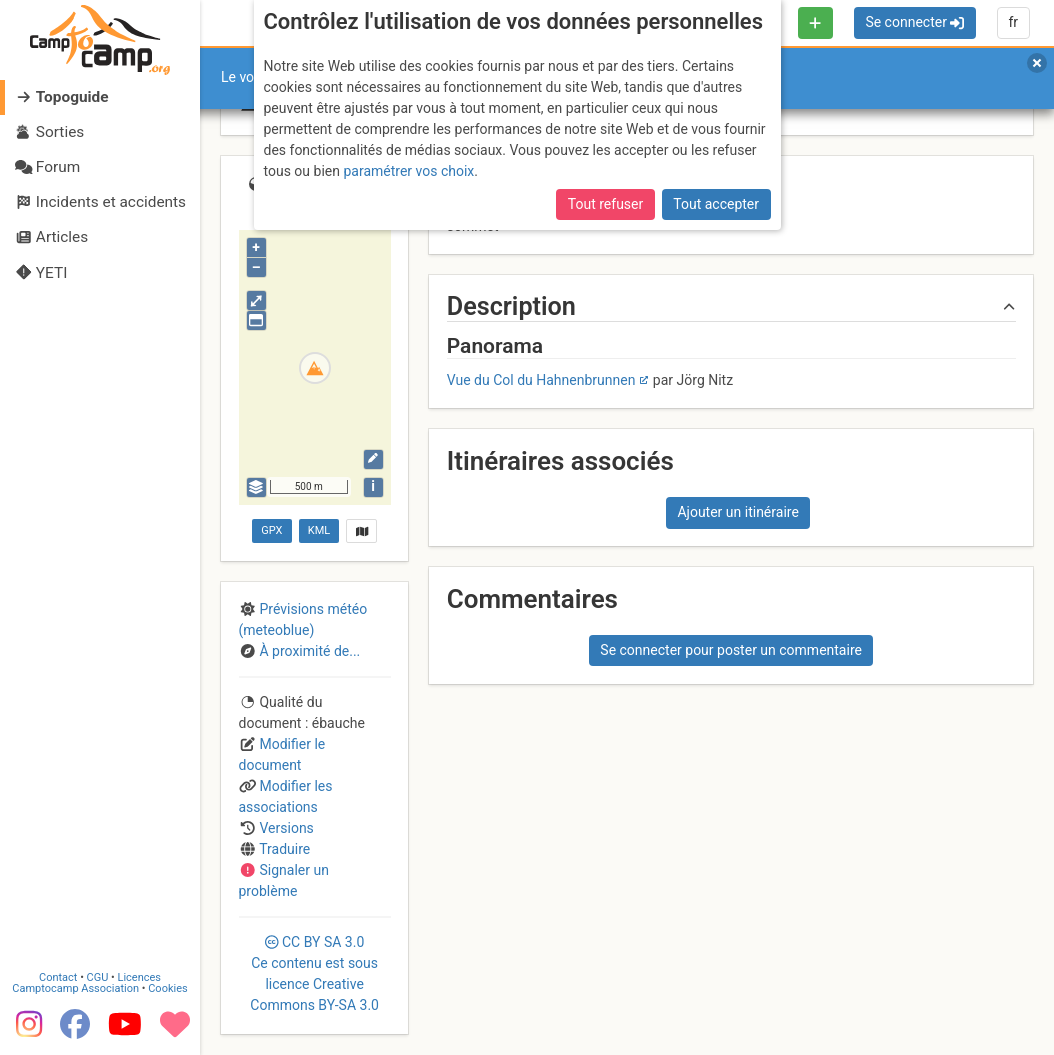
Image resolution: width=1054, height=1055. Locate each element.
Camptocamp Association (75, 988)
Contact (58, 977)
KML (319, 530)
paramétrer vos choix (408, 171)
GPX (271, 530)
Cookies (167, 988)
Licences (139, 977)
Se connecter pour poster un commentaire (731, 650)
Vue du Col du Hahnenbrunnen (541, 380)
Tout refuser (605, 204)
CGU (98, 977)
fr (1013, 22)
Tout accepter (716, 204)
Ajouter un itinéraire (737, 512)
